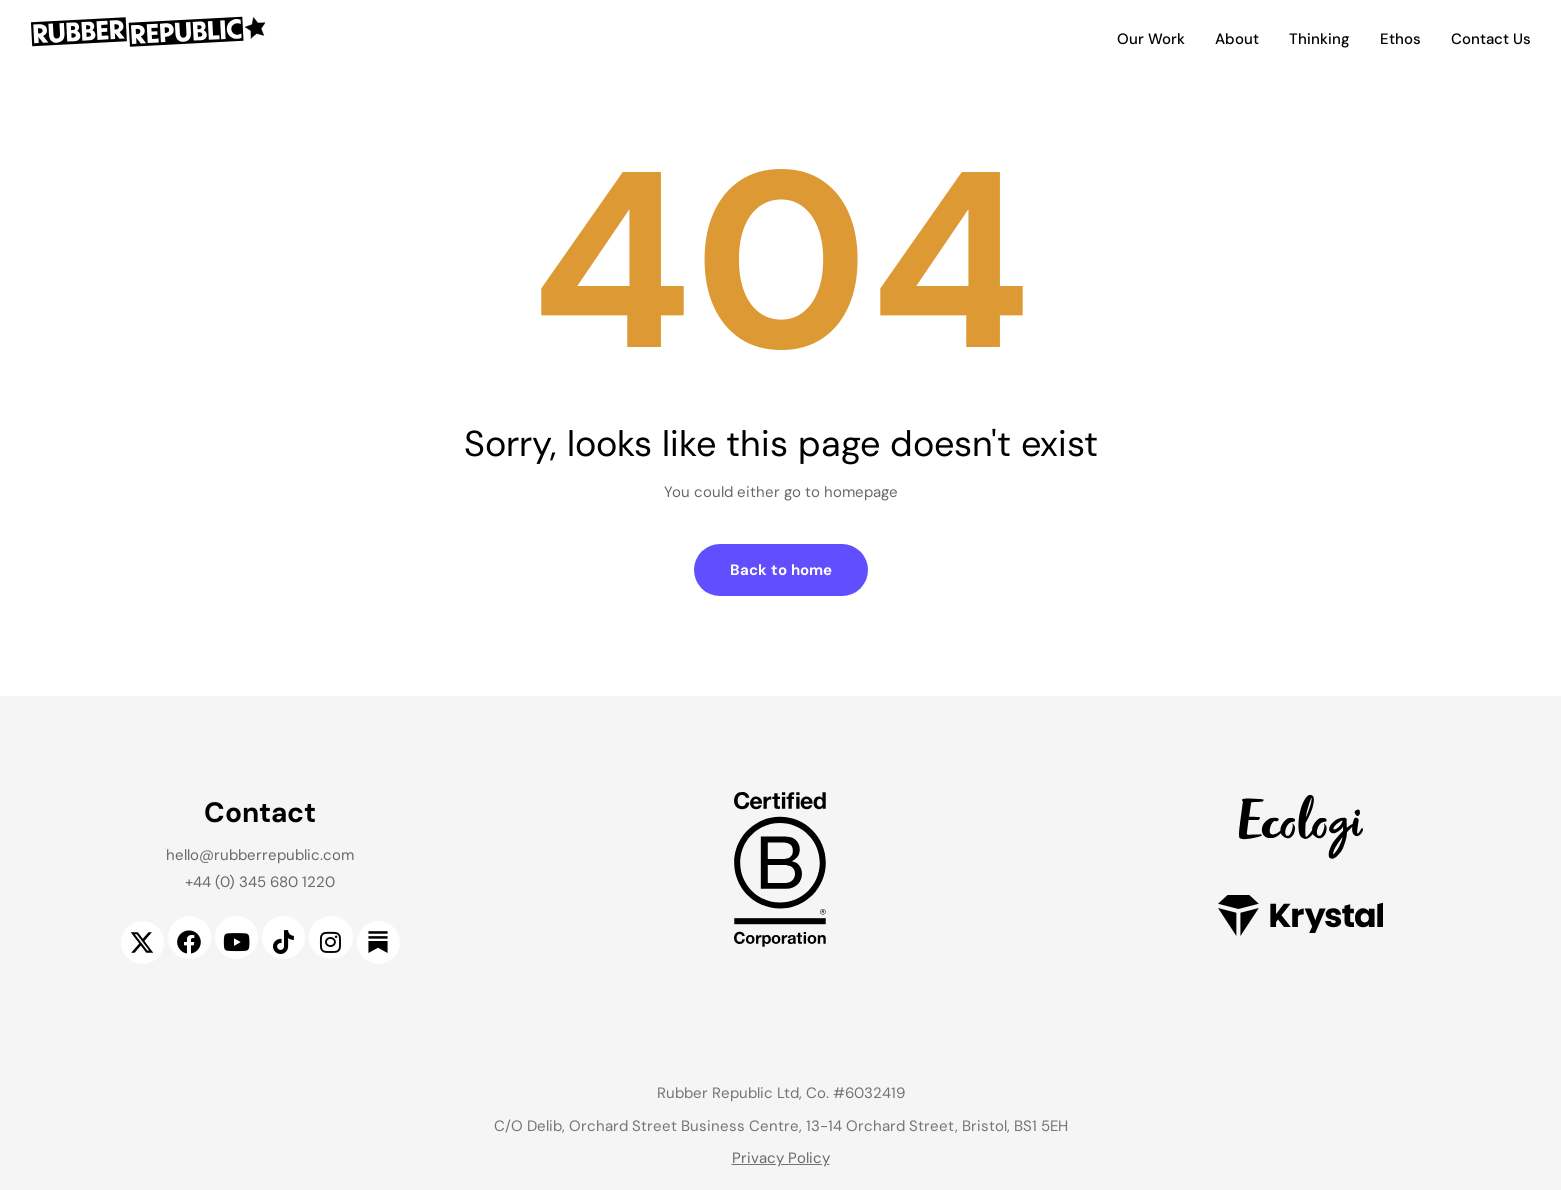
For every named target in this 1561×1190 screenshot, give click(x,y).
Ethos (1400, 39)
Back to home (781, 570)
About (1237, 39)
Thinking (1319, 39)
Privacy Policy (781, 1158)
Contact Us (1491, 39)
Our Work (1151, 39)
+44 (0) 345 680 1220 (260, 882)
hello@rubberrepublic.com (260, 855)
